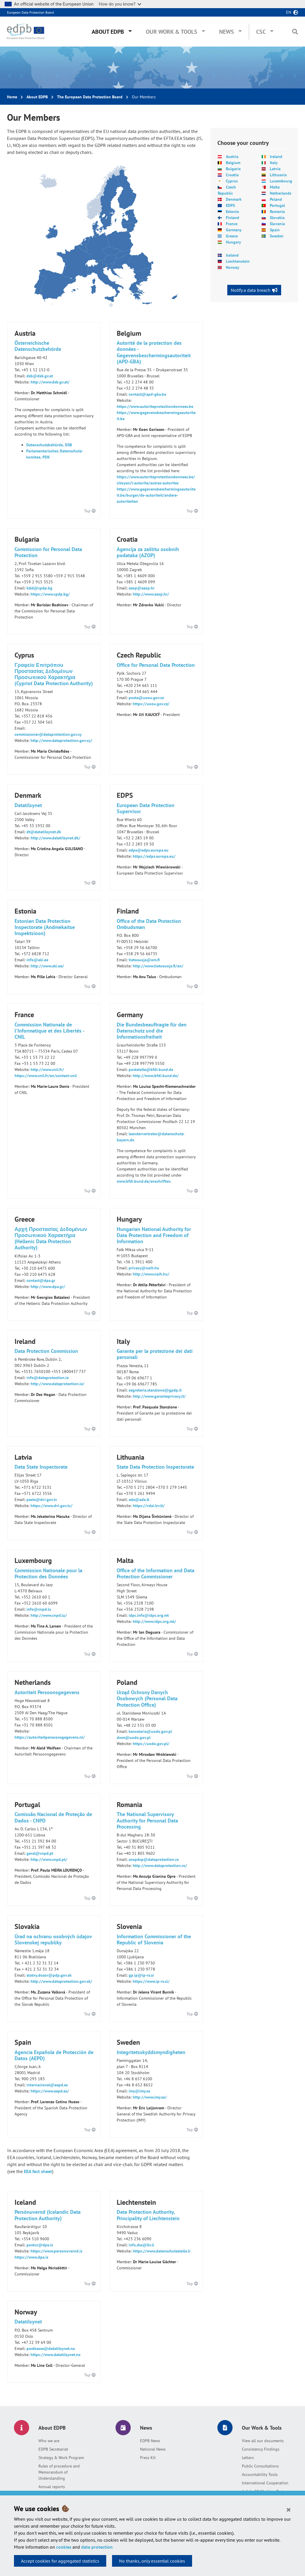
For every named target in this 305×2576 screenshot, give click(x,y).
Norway (232, 267)
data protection (97, 2547)
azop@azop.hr (142, 588)
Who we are (48, 2440)
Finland (232, 217)
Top (90, 511)
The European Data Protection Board (90, 97)
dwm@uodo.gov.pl (133, 1737)
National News (153, 2449)
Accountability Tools (260, 2474)
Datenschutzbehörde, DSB (49, 444)
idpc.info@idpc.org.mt (149, 1615)
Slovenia (277, 223)
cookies (63, 2547)
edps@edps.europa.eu (149, 850)
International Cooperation (265, 2483)
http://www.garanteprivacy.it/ (159, 1396)
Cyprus (232, 181)
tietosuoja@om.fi (144, 959)
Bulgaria (233, 168)
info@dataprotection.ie (47, 1377)
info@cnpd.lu (38, 1609)
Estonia (232, 211)
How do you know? (120, 3)
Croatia (232, 174)
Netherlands (280, 193)
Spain (275, 229)
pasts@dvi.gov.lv (41, 1499)
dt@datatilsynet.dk (43, 831)
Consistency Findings (260, 2449)
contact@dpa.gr (40, 1280)
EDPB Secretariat (53, 2449)
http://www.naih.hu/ (151, 1274)
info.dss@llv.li (141, 2245)
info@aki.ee (37, 959)
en (288, 12)
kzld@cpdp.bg (39, 588)
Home (12, 97)
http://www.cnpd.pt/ (49, 1859)
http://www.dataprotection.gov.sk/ (61, 1981)
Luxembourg (281, 181)
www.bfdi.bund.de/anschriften (144, 1181)
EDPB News (150, 2440)
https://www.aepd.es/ (50, 2091)
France (231, 223)
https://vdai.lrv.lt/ (149, 1505)
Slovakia (277, 217)
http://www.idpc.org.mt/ (154, 1621)
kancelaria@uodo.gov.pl (150, 1731)
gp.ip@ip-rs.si (141, 1975)
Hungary (233, 242)
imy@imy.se (139, 2091)
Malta (275, 187)
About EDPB (108, 31)
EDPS (230, 205)
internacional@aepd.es (47, 2085)
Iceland (232, 255)
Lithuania (278, 174)
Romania (277, 211)
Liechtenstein (238, 261)
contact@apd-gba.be (147, 394)
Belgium (233, 162)
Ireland (276, 156)
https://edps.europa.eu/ (154, 856)
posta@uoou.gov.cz (146, 697)
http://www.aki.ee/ (47, 966)
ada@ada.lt (139, 1499)
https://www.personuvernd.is (56, 2251)
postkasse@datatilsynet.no (50, 2348)
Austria (232, 156)
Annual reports (51, 2486)
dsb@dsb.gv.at (39, 376)
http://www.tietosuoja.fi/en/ (158, 966)
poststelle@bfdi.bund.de (151, 1069)
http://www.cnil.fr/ (47, 1069)
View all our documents (263, 2440)
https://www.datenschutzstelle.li (161, 2251)
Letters (248, 2457)
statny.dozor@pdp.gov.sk (49, 1975)
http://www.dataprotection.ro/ (160, 1865)
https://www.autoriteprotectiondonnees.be (155, 406)
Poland (276, 199)
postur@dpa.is (39, 2245)
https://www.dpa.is (31, 2257)
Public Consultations (260, 2466)
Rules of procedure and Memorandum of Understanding (59, 2472)
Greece (232, 236)
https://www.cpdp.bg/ (50, 594)
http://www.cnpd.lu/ (49, 1615)
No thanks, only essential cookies (152, 2561)
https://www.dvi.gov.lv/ (51, 1505)
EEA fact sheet (38, 2171)
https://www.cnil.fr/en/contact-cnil (46, 1075)
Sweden (276, 236)
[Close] (288, 2509)
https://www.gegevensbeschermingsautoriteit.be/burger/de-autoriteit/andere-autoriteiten (156, 495)
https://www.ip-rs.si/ (151, 1981)
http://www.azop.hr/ (151, 594)
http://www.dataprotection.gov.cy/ (61, 740)
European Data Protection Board (30, 12)
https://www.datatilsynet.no (56, 2354)
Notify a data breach (250, 290)
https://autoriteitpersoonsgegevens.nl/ (50, 1737)
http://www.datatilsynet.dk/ (55, 838)
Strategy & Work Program (61, 2457)
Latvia (275, 168)
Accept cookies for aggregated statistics (60, 2561)
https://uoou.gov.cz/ (151, 703)
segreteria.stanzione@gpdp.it (155, 1390)
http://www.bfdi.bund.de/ (156, 1075)
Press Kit (148, 2457)
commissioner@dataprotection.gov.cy (48, 734)
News (226, 31)
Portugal (277, 205)
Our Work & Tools (171, 31)
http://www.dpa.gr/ (48, 1286)
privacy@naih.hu (144, 1268)
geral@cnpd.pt (39, 1853)
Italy (274, 162)
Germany (234, 229)
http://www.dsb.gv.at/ (50, 382)
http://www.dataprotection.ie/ (57, 1383)
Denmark (234, 199)
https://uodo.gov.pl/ (151, 1743)
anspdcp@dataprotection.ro (154, 1859)
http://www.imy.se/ (150, 2097)
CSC (261, 31)
